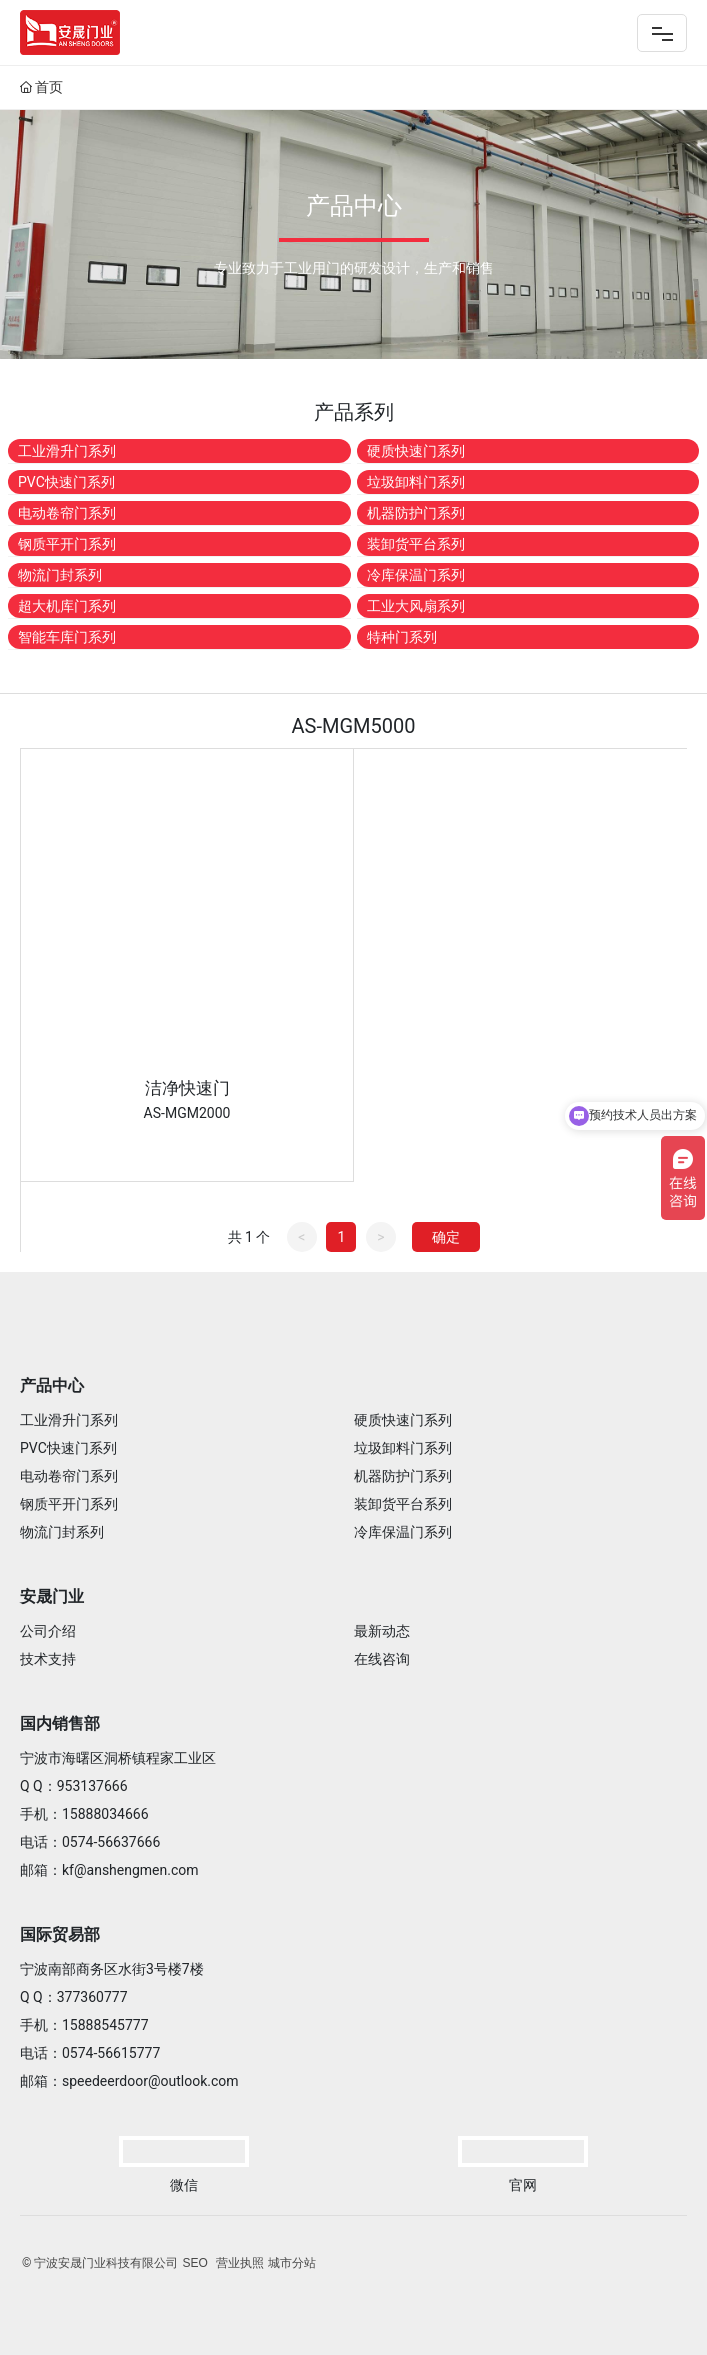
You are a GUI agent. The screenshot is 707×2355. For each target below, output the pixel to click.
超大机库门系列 (67, 606)
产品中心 (52, 1385)
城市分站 (292, 2263)
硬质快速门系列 (416, 451)
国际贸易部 (60, 1934)
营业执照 (240, 2263)
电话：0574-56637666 (90, 1842)
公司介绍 (48, 1631)
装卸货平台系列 (416, 544)
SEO (194, 2263)
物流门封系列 (60, 575)
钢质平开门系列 (67, 544)
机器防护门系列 (416, 513)
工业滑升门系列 (67, 451)
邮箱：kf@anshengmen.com (109, 1870)
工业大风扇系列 (416, 606)
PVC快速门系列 (66, 482)
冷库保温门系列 (416, 575)
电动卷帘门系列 (67, 513)
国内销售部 (60, 1723)
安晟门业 (52, 1596)
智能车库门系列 (67, 637)
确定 (446, 1237)
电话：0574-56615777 (90, 2053)
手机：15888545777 (84, 2025)
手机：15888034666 (84, 1814)
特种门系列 (402, 637)
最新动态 (382, 1631)
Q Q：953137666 (74, 1786)
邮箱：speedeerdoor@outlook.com (129, 2081)
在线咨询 (382, 1659)
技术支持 (48, 1659)
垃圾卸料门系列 (416, 482)
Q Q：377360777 (74, 1997)
